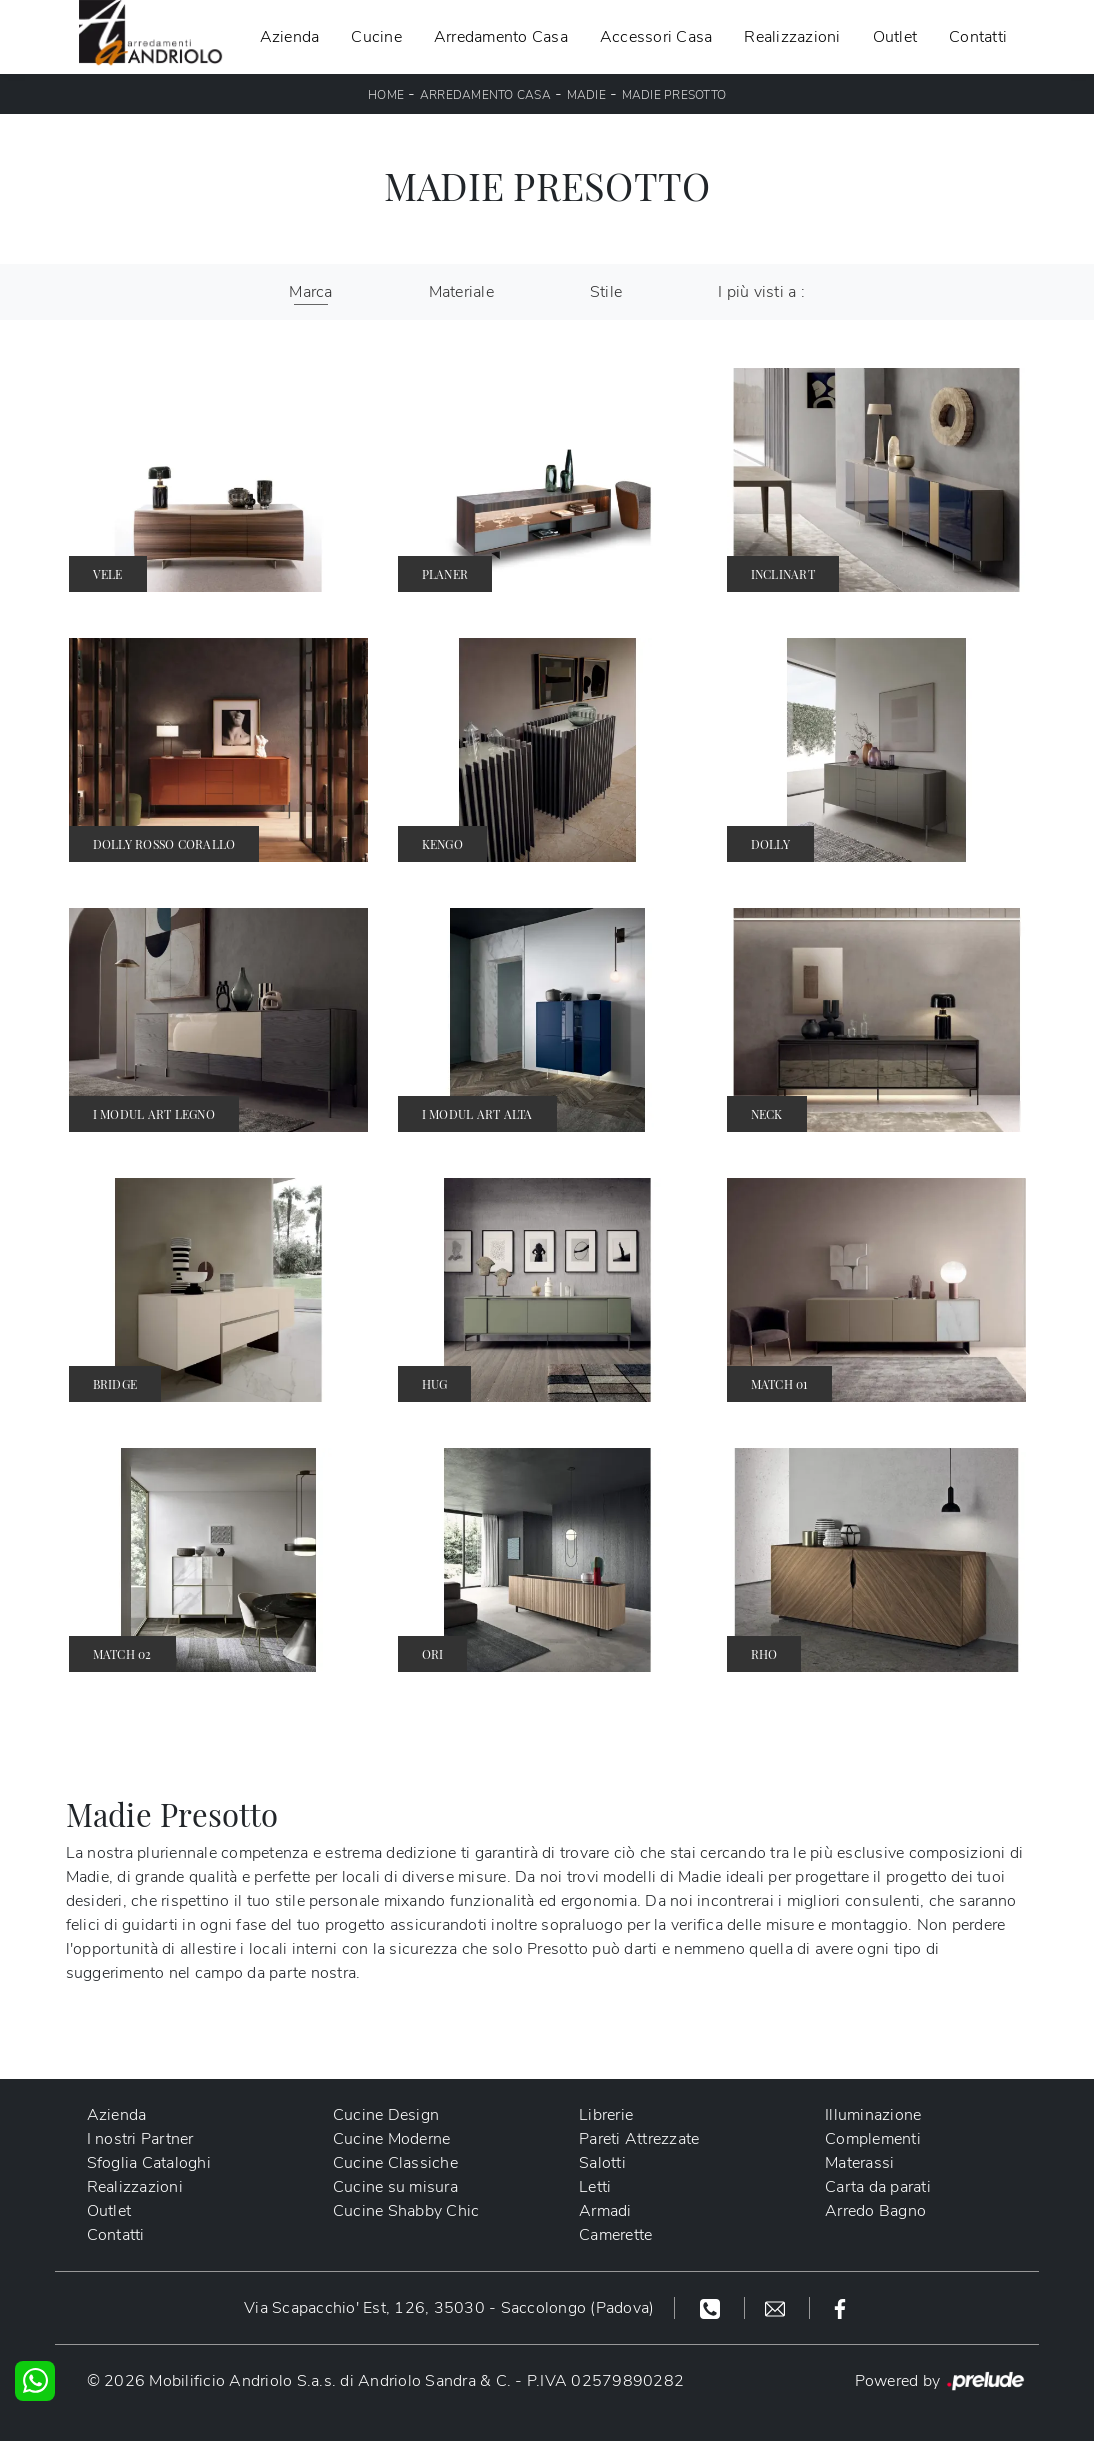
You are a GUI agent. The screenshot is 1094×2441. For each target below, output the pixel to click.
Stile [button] (606, 292)
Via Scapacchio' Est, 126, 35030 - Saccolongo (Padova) (449, 2308)
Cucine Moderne (392, 2139)
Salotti (602, 2163)
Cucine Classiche (395, 2163)
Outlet (895, 37)
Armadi (605, 2211)
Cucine (376, 37)
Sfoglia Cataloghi (149, 2163)
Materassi (859, 2163)
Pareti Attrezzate (639, 2139)
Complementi (873, 2139)
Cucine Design (386, 2115)
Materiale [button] (461, 292)
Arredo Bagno (875, 2211)
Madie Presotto (674, 95)
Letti (595, 2187)
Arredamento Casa (501, 37)
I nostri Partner (140, 2139)
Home (386, 95)
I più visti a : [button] (761, 292)
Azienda (290, 37)
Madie (586, 95)
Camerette (615, 2235)
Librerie (606, 2115)
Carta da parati (878, 2187)
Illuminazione (873, 2115)
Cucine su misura (395, 2187)
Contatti (978, 37)
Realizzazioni (792, 37)
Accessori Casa (656, 37)
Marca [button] (310, 292)
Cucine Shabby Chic (406, 2211)
